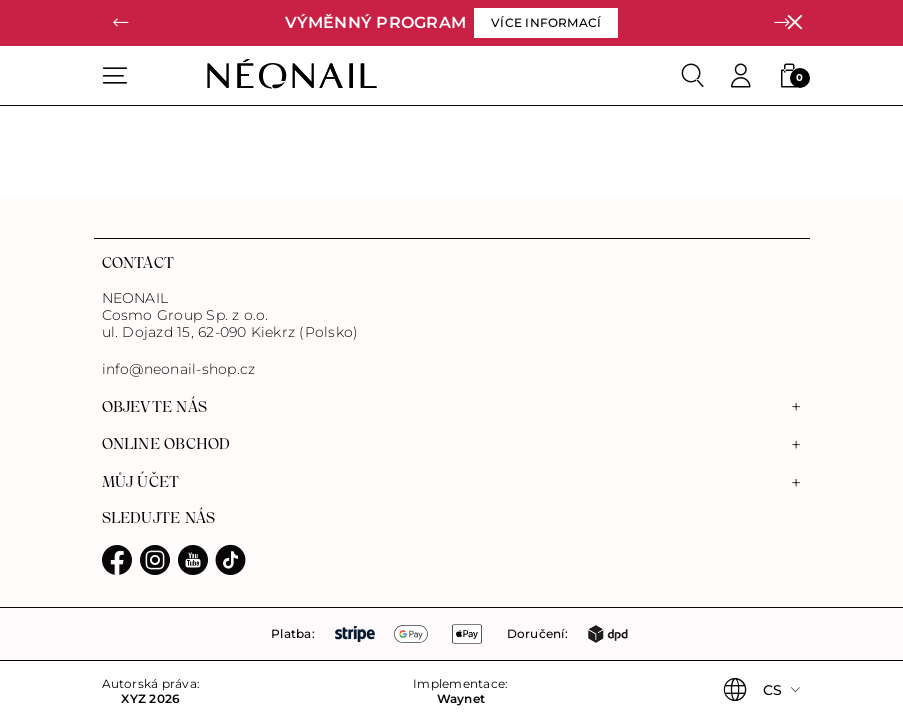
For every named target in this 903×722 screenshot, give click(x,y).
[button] (121, 22)
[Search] (693, 76)
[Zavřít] (795, 23)
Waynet (461, 699)
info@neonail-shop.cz (179, 369)
